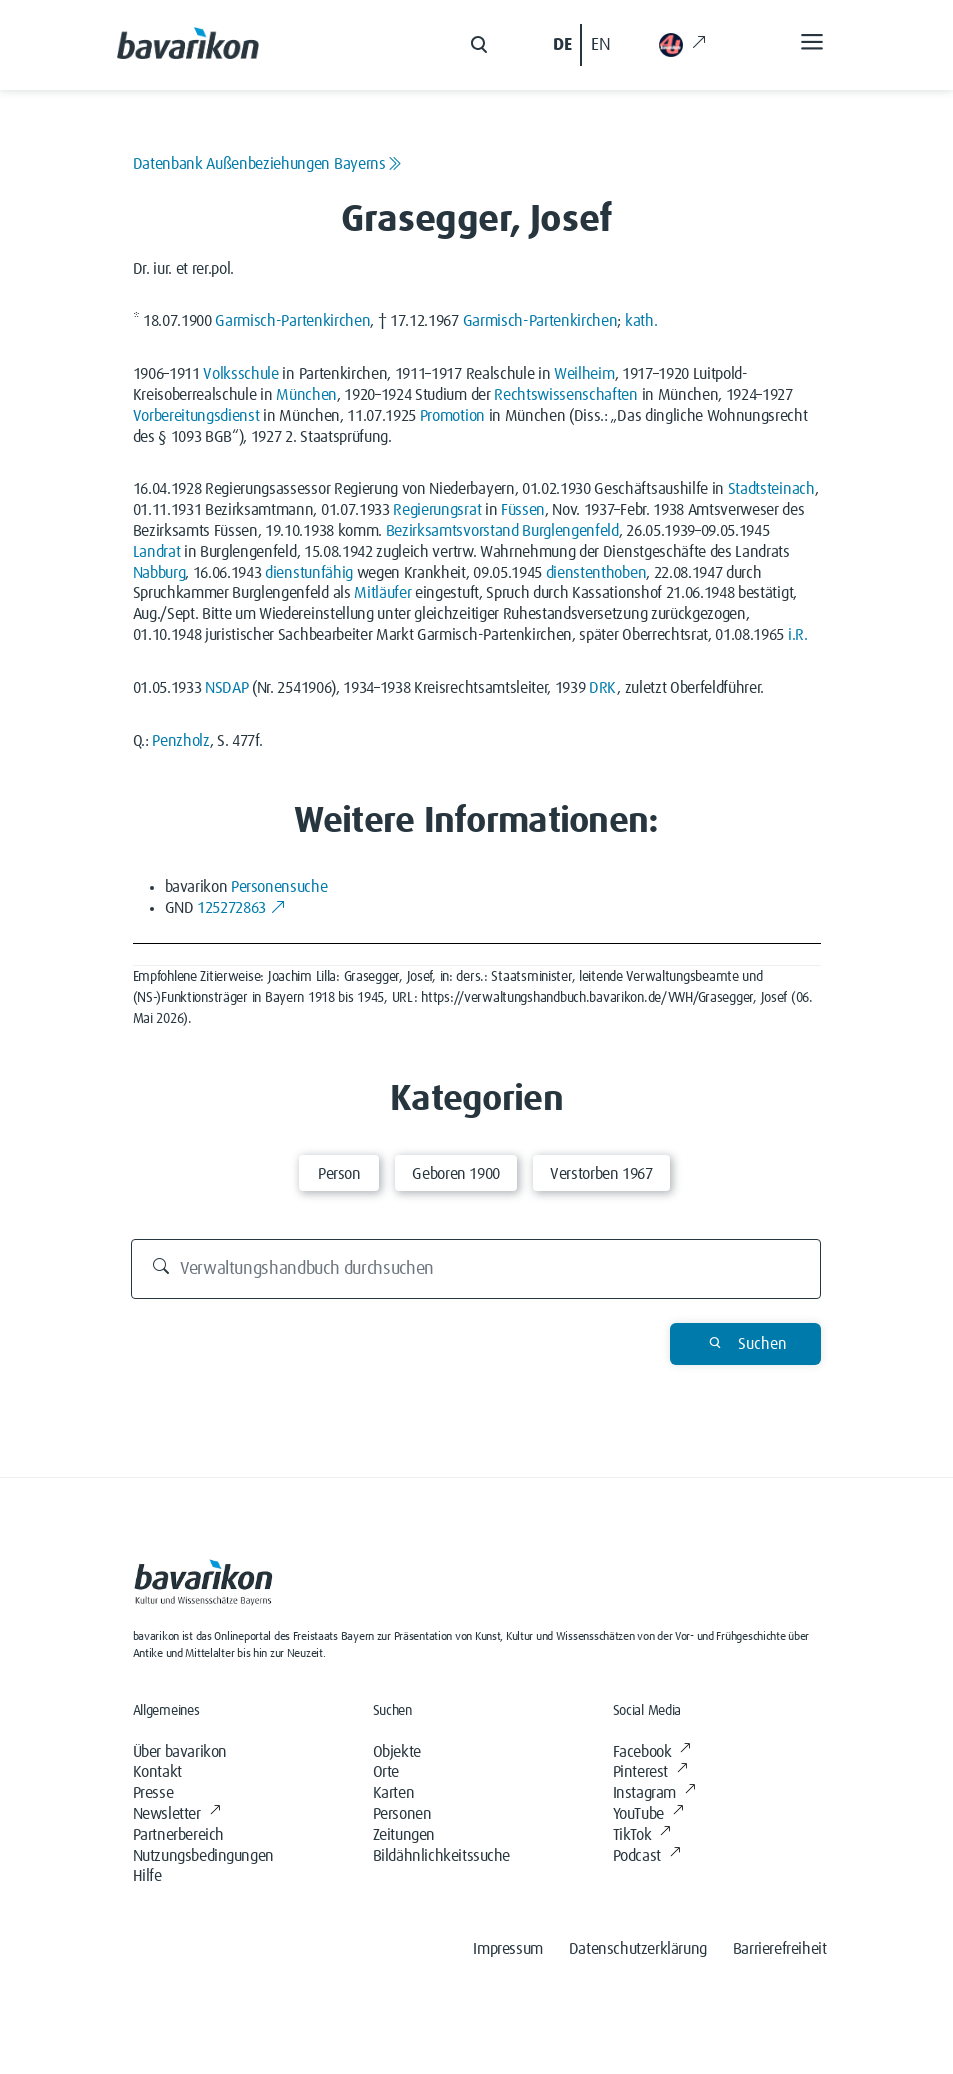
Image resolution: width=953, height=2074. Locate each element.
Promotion (452, 416)
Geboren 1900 (456, 1174)
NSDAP (226, 688)
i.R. (798, 635)
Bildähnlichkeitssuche (442, 1856)
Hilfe (147, 1876)
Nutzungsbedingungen (203, 1856)
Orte (386, 1772)
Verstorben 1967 (601, 1174)
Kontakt (157, 1772)
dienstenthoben (596, 573)
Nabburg (159, 573)
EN (600, 45)
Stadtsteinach (771, 489)
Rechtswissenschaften (566, 395)
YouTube (648, 1814)
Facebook (652, 1752)
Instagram (654, 1793)
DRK (603, 688)
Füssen (523, 510)
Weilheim (584, 374)
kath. (641, 321)
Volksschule (240, 374)
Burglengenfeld (570, 531)
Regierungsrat (437, 510)
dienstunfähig (309, 573)
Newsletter (177, 1814)
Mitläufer (382, 593)
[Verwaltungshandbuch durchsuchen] (476, 1269)
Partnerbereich (178, 1835)
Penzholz (180, 741)
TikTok (642, 1835)
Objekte (397, 1752)
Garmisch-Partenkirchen (292, 321)
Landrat (157, 552)
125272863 (241, 908)
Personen (402, 1814)
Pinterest (650, 1772)
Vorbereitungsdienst (196, 416)
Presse (153, 1793)
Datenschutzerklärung (638, 1949)
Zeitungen (404, 1835)
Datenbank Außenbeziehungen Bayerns (267, 164)
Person (339, 1174)
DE (562, 45)
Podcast (647, 1856)
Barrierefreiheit (780, 1949)
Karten (394, 1793)
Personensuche (279, 887)
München (306, 395)
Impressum (507, 1949)
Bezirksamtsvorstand (452, 531)
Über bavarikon (180, 1752)
